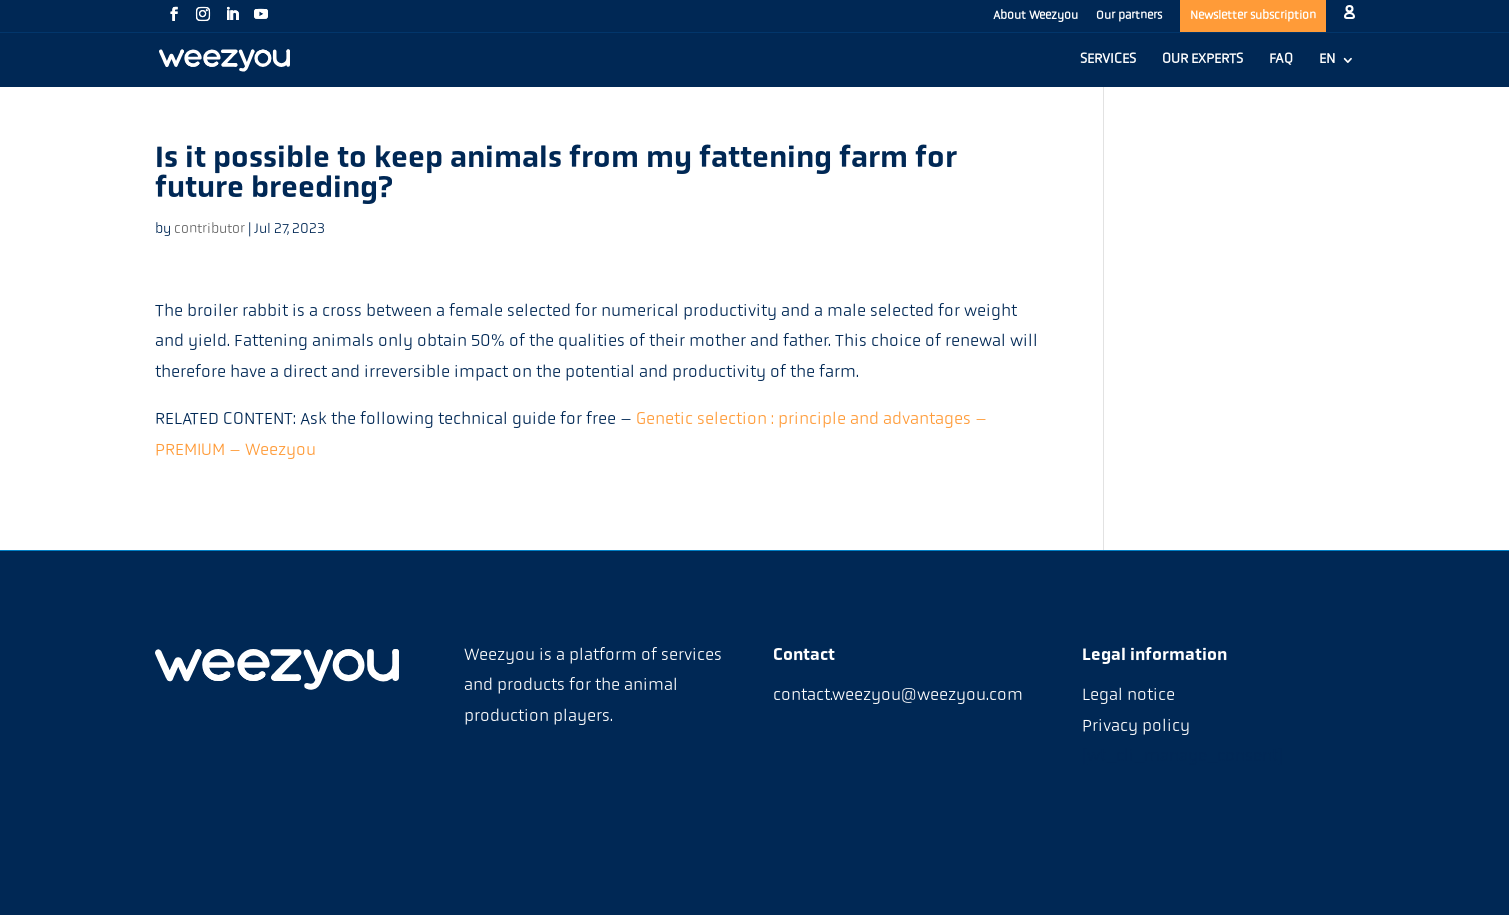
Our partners (1129, 16)
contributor (209, 229)
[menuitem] (1337, 70)
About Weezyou (1035, 16)
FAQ (1281, 60)
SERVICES (1108, 60)
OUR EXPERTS (1202, 60)
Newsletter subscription (1253, 16)
